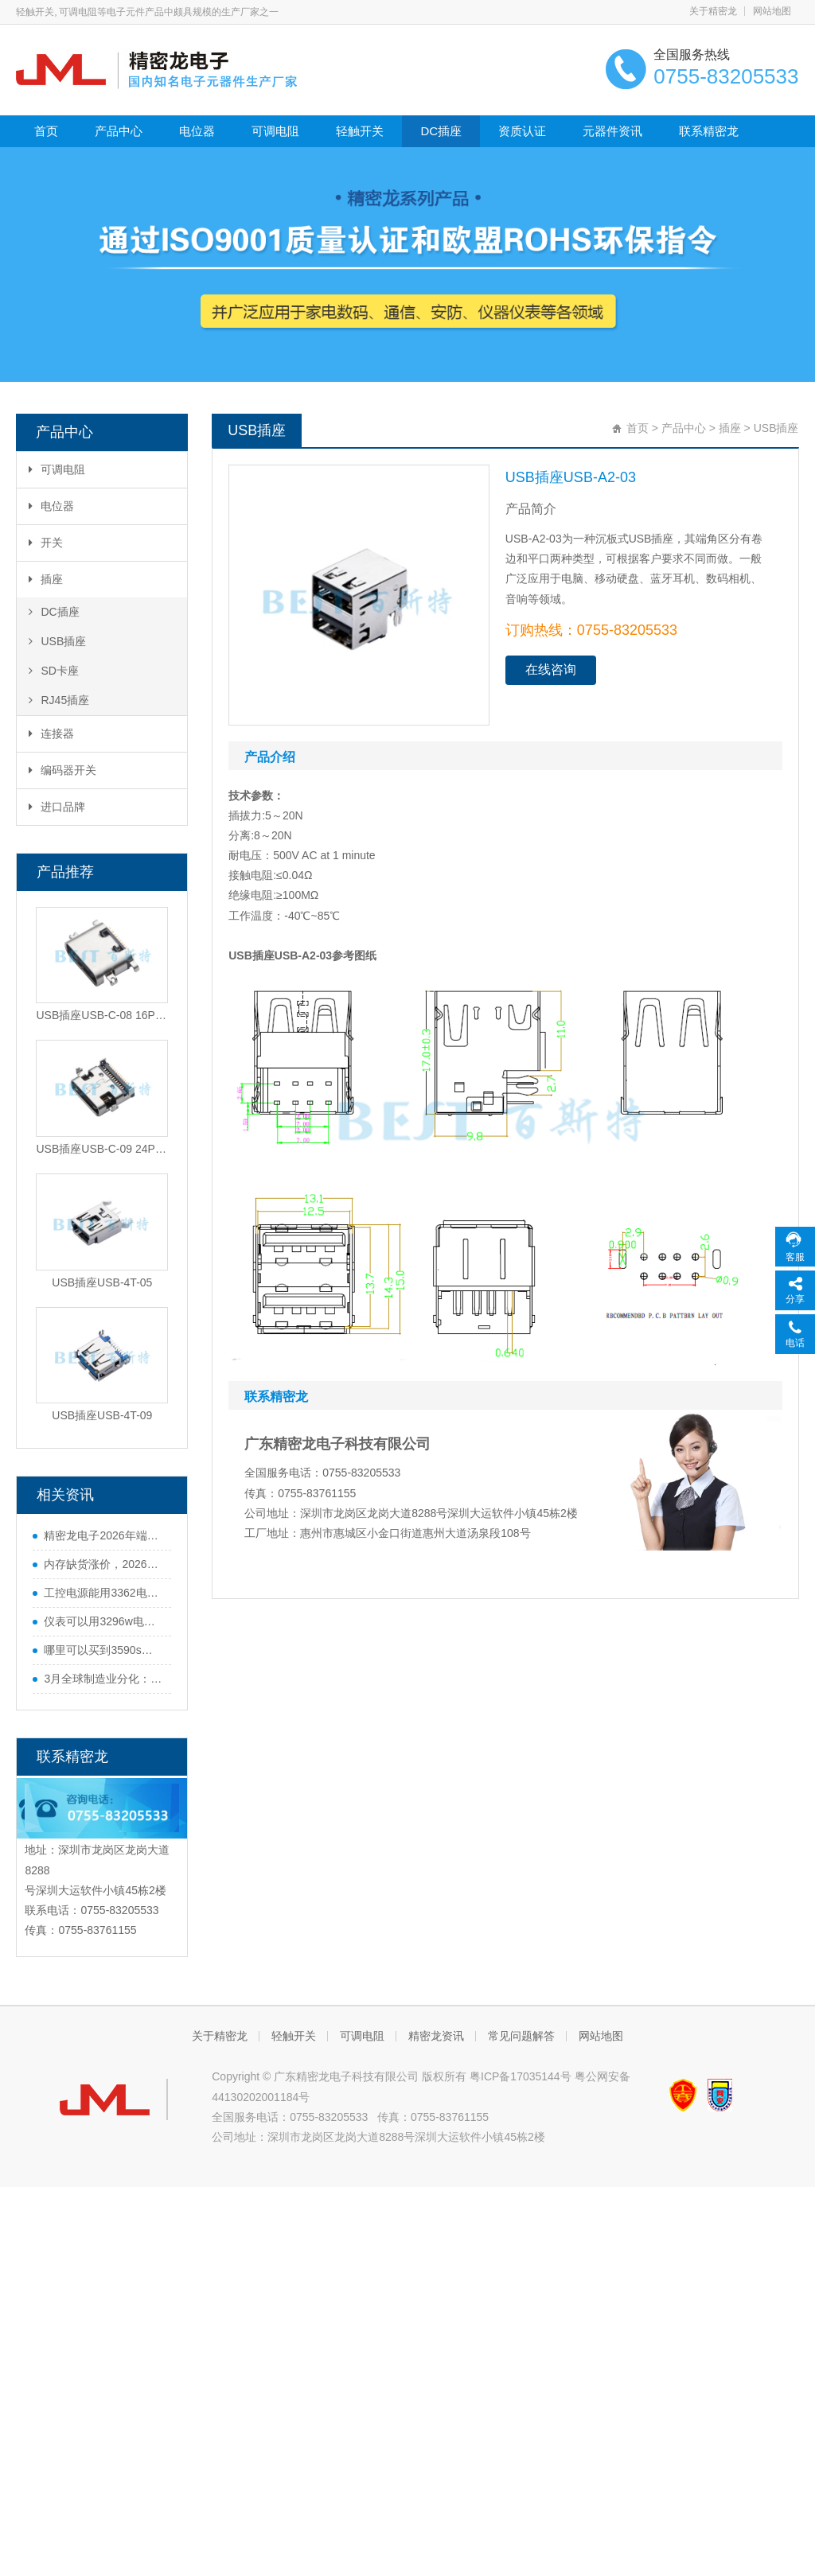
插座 (46, 579)
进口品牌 (57, 806)
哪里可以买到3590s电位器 (103, 1650)
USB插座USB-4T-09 (102, 1415)
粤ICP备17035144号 (520, 2076)
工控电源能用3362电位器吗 (103, 1592)
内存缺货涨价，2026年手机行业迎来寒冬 (103, 1564)
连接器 (51, 733)
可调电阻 (275, 131)
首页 (46, 131)
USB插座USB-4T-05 (102, 1282)
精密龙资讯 (436, 2035)
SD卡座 (53, 670)
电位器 (197, 131)
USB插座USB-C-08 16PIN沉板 (102, 1015)
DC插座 (441, 131)
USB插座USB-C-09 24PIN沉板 (102, 1148)
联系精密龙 (709, 131)
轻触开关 (360, 131)
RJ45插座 (59, 700)
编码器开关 (62, 770)
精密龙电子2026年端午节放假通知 (103, 1535)
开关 (46, 542)
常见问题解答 (521, 2035)
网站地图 (772, 11)
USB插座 (57, 641)
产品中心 (118, 131)
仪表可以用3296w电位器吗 (103, 1621)
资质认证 (522, 131)
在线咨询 (550, 669)
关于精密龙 (713, 11)
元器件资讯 (612, 131)
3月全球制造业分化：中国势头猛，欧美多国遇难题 (103, 1678)
